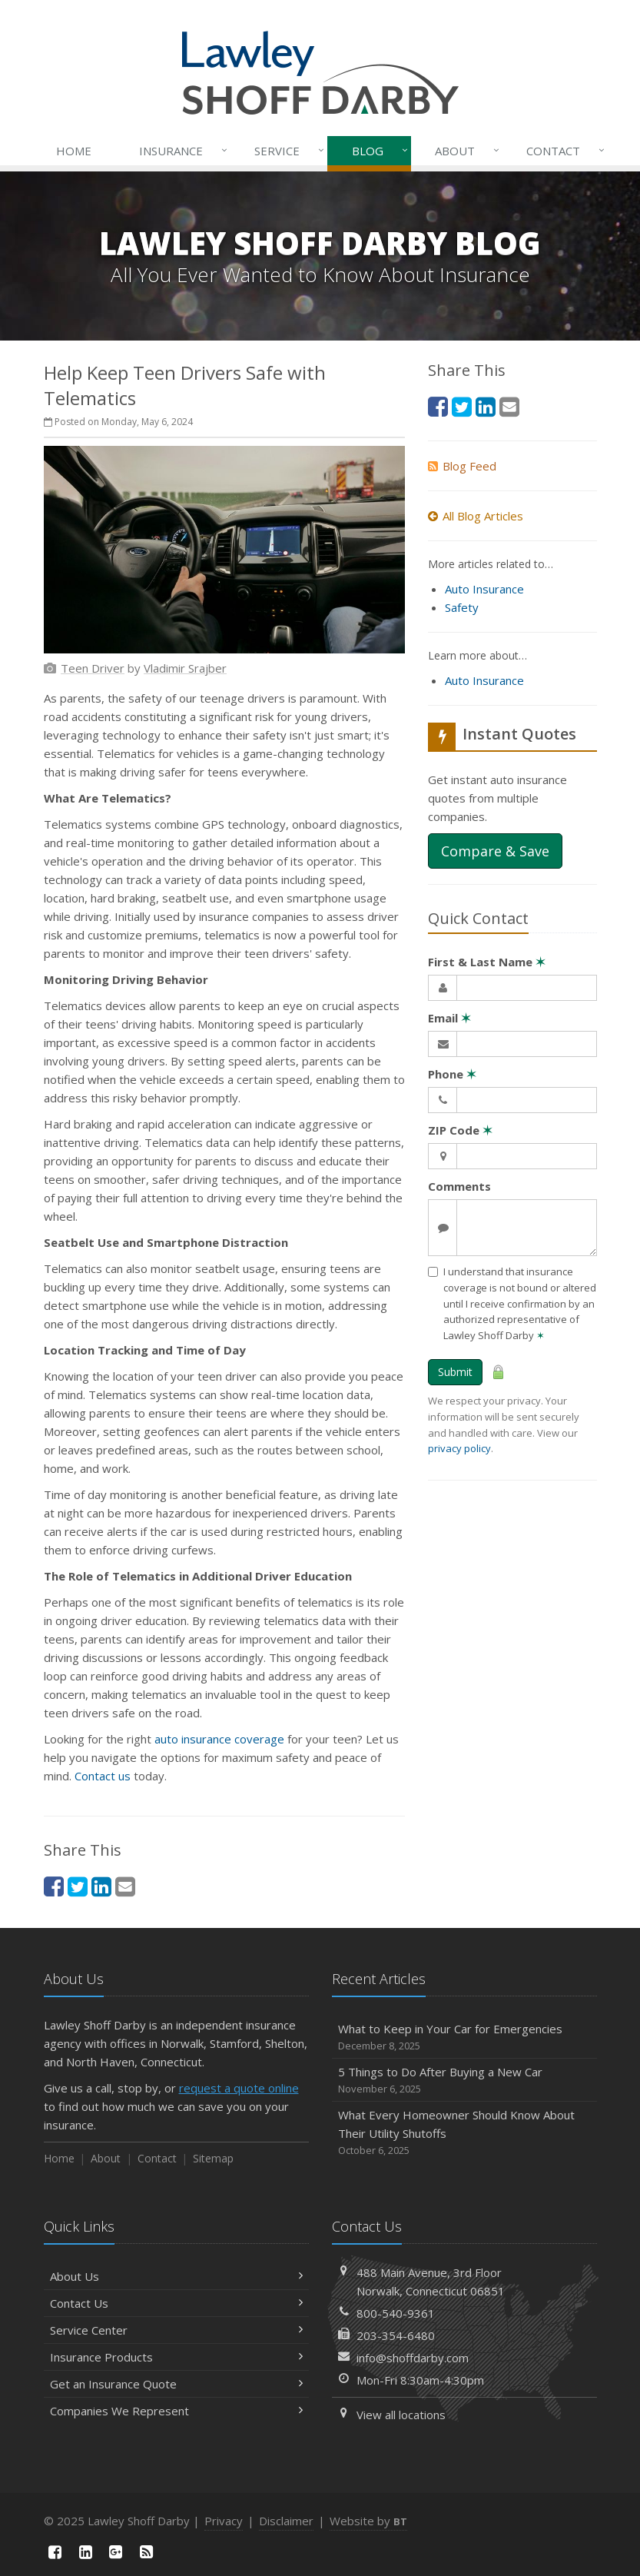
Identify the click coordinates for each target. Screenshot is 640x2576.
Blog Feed (462, 466)
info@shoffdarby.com (412, 2357)
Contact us (103, 1775)
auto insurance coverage (219, 1739)
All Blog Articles (475, 516)
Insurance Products (176, 2357)
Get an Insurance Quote (176, 2384)
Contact (562, 150)
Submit (455, 1371)
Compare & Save (495, 851)
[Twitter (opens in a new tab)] (78, 1886)
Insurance (180, 150)
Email (449, 1017)
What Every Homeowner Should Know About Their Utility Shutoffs (464, 2133)
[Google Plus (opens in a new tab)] (116, 2551)
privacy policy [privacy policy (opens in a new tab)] (459, 1448)
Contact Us (176, 2303)
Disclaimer (286, 2520)
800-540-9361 (395, 2313)
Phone (452, 1074)
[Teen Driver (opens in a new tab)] (92, 668)
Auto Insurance (484, 589)
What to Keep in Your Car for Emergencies (464, 2037)
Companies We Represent (176, 2410)
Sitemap (213, 2158)
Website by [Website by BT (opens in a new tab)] (368, 2520)
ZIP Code (460, 1130)
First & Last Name (486, 961)
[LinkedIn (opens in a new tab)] (101, 1886)
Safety (462, 607)
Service (286, 150)
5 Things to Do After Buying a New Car (464, 2080)
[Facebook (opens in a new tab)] (54, 1886)
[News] (147, 2551)
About (464, 150)
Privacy (223, 2520)
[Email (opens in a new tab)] (125, 1886)
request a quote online (239, 2088)
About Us (176, 2276)
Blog (377, 150)
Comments (459, 1186)
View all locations (401, 2414)
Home (73, 150)
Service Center (176, 2330)
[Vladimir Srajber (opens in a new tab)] (185, 668)
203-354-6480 (395, 2335)
